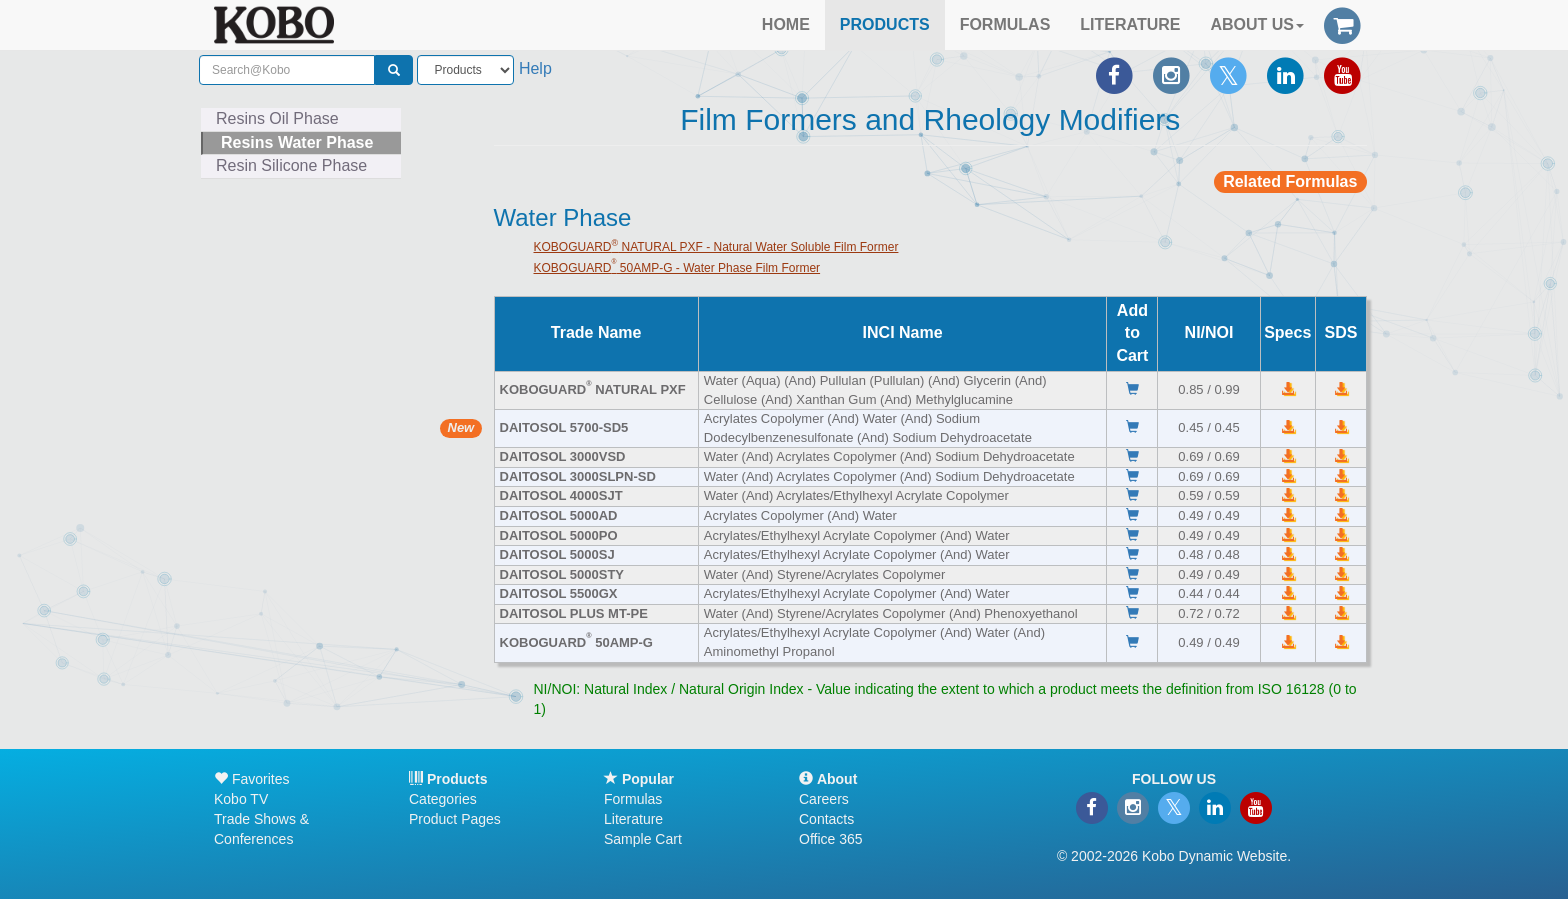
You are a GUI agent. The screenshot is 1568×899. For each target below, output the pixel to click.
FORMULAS (1005, 24)
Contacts (826, 819)
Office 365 (831, 839)
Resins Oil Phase (277, 118)
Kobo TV (241, 799)
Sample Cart (643, 839)
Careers (824, 799)
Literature (633, 819)
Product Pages (455, 819)
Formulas (633, 799)
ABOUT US (1257, 24)
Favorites (251, 779)
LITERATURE (1130, 24)
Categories (443, 799)
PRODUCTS (885, 24)
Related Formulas (1290, 181)
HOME (786, 24)
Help (535, 68)
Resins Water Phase (297, 142)
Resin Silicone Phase (291, 165)
